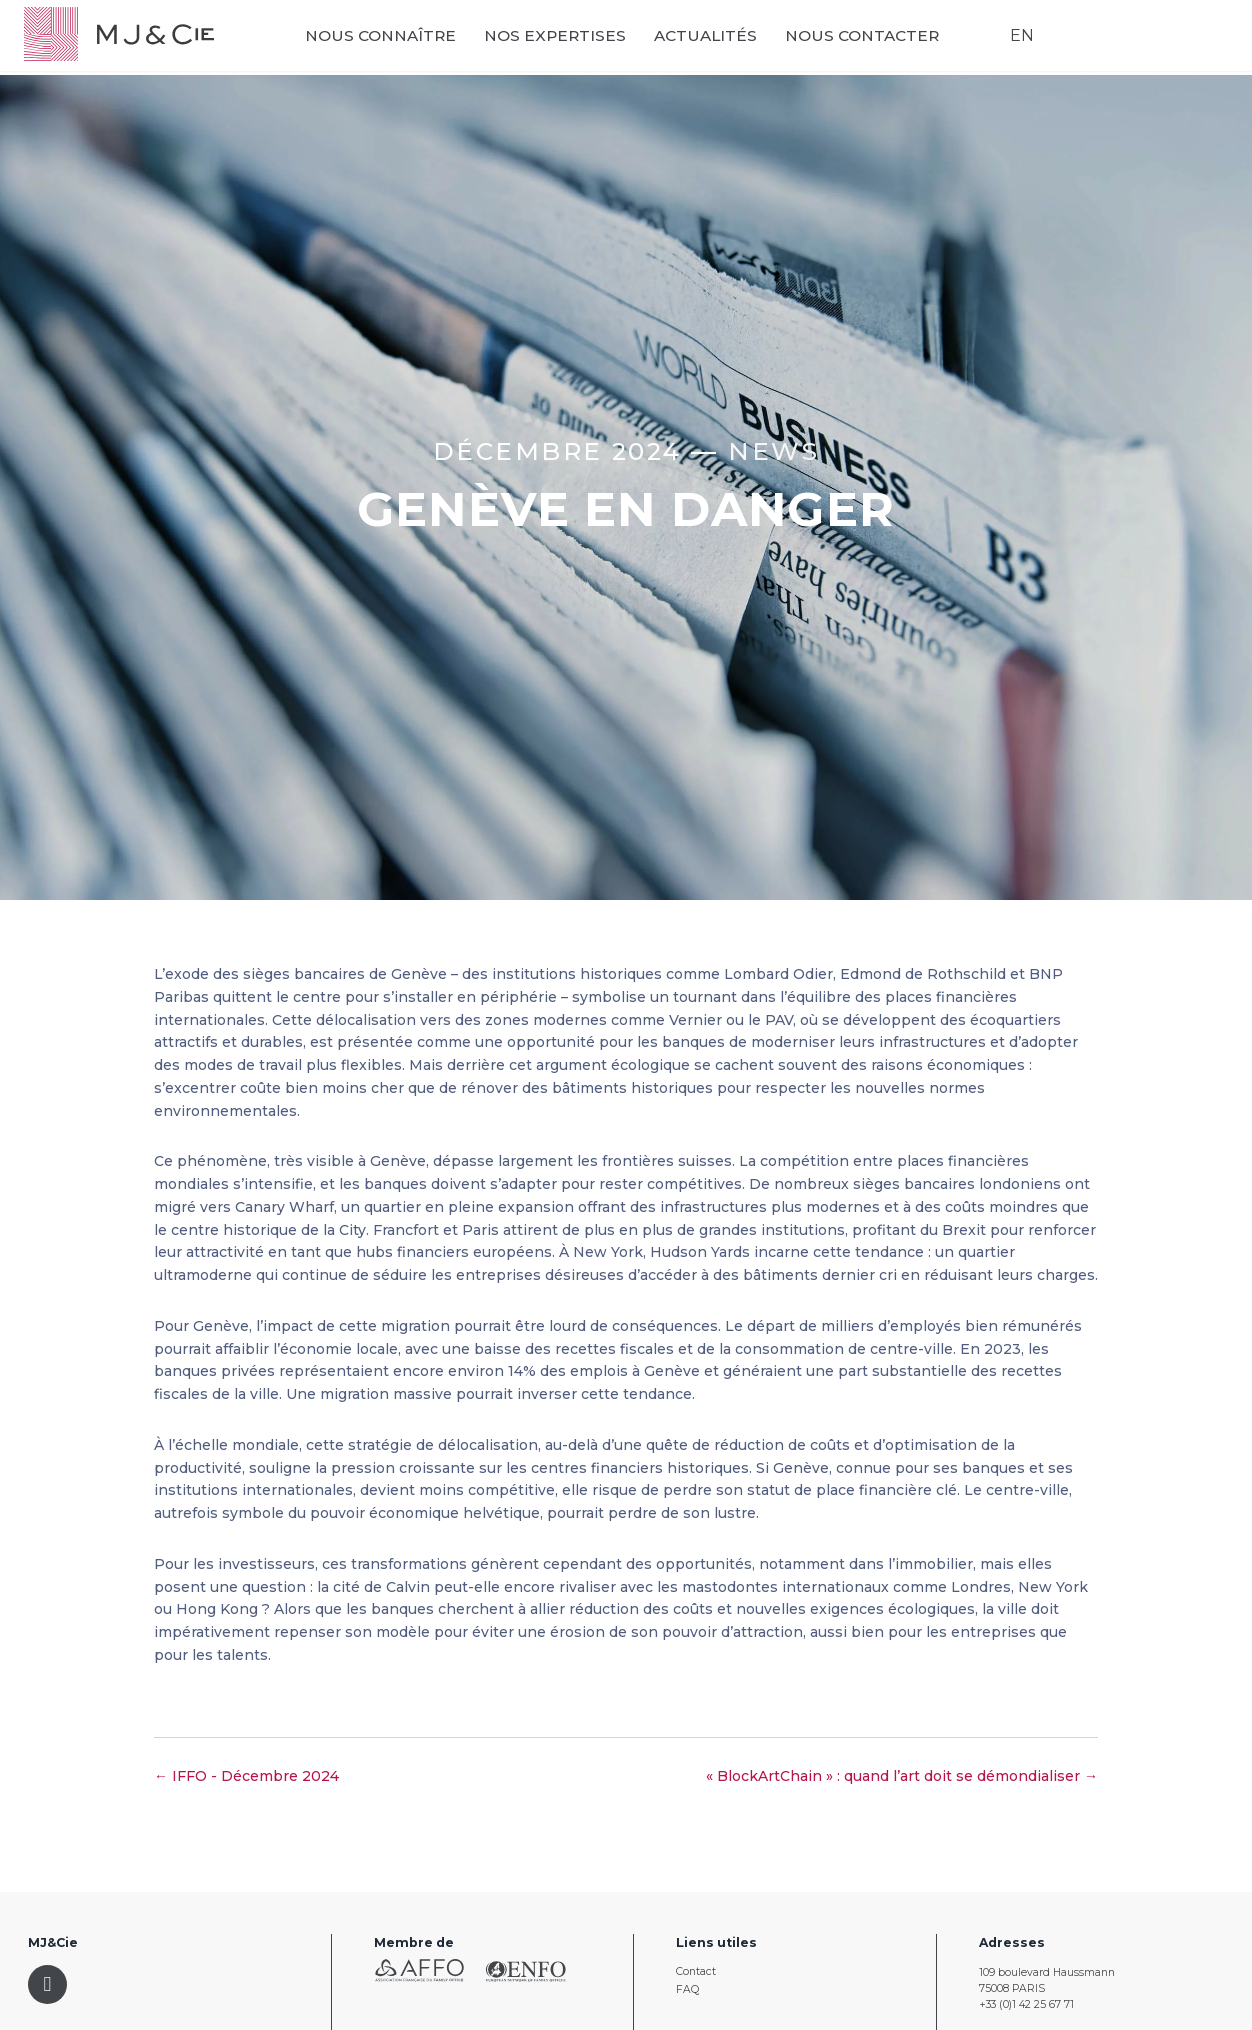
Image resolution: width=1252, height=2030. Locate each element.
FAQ (687, 1989)
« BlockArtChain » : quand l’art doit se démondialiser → (902, 1776)
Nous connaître (397, 40)
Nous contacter (879, 40)
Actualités (722, 40)
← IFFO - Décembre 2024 (246, 1776)
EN (1017, 40)
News (773, 451)
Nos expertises (572, 40)
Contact (696, 1971)
